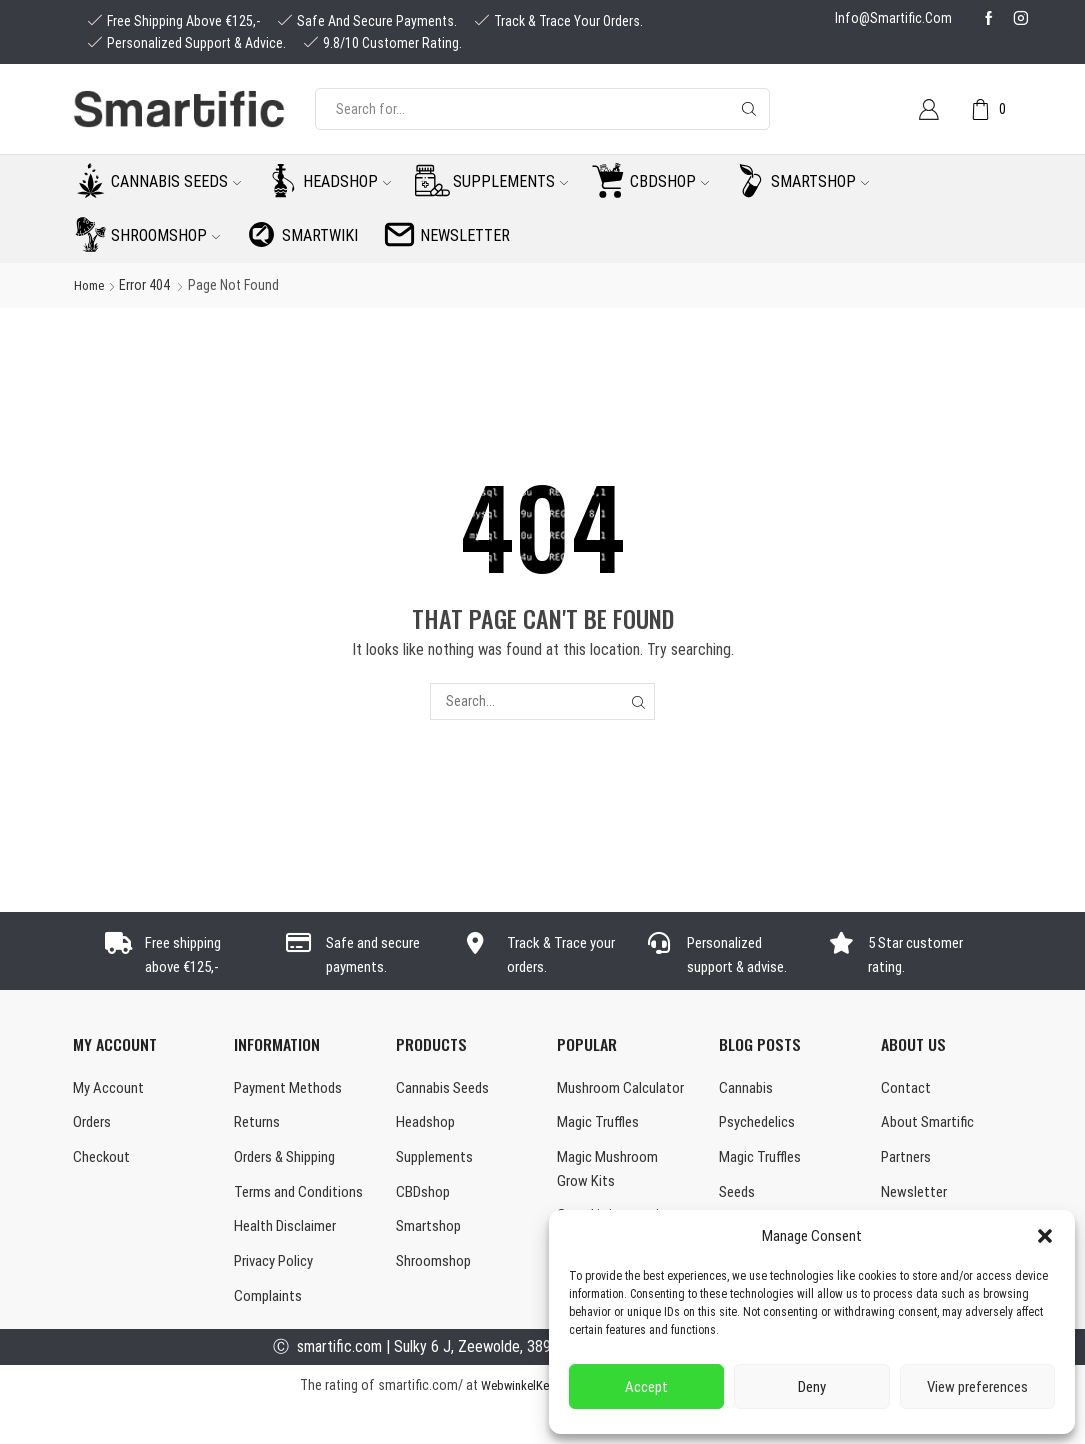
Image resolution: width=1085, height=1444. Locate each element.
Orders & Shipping (290, 1162)
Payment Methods (291, 1089)
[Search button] (749, 109)
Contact (906, 1089)
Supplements (510, 181)
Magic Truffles (601, 1125)
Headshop (347, 181)
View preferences (977, 1387)
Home (91, 285)
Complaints (268, 1333)
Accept (646, 1387)
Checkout (103, 1162)
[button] (1045, 1236)
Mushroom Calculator (622, 1089)
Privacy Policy (278, 1297)
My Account (110, 1089)
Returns (258, 1125)
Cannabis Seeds (445, 1089)
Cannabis (746, 1089)
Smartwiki (320, 235)
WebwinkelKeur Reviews (542, 1423)
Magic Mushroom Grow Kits (609, 1175)
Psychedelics (760, 1125)
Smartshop (820, 181)
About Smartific (930, 1125)
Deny (812, 1387)
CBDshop (669, 181)
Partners (908, 1162)
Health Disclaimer (288, 1260)
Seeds (739, 1198)
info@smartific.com (893, 18)
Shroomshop (165, 235)
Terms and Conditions (267, 1211)
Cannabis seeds (176, 181)
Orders (94, 1125)
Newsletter (465, 235)
